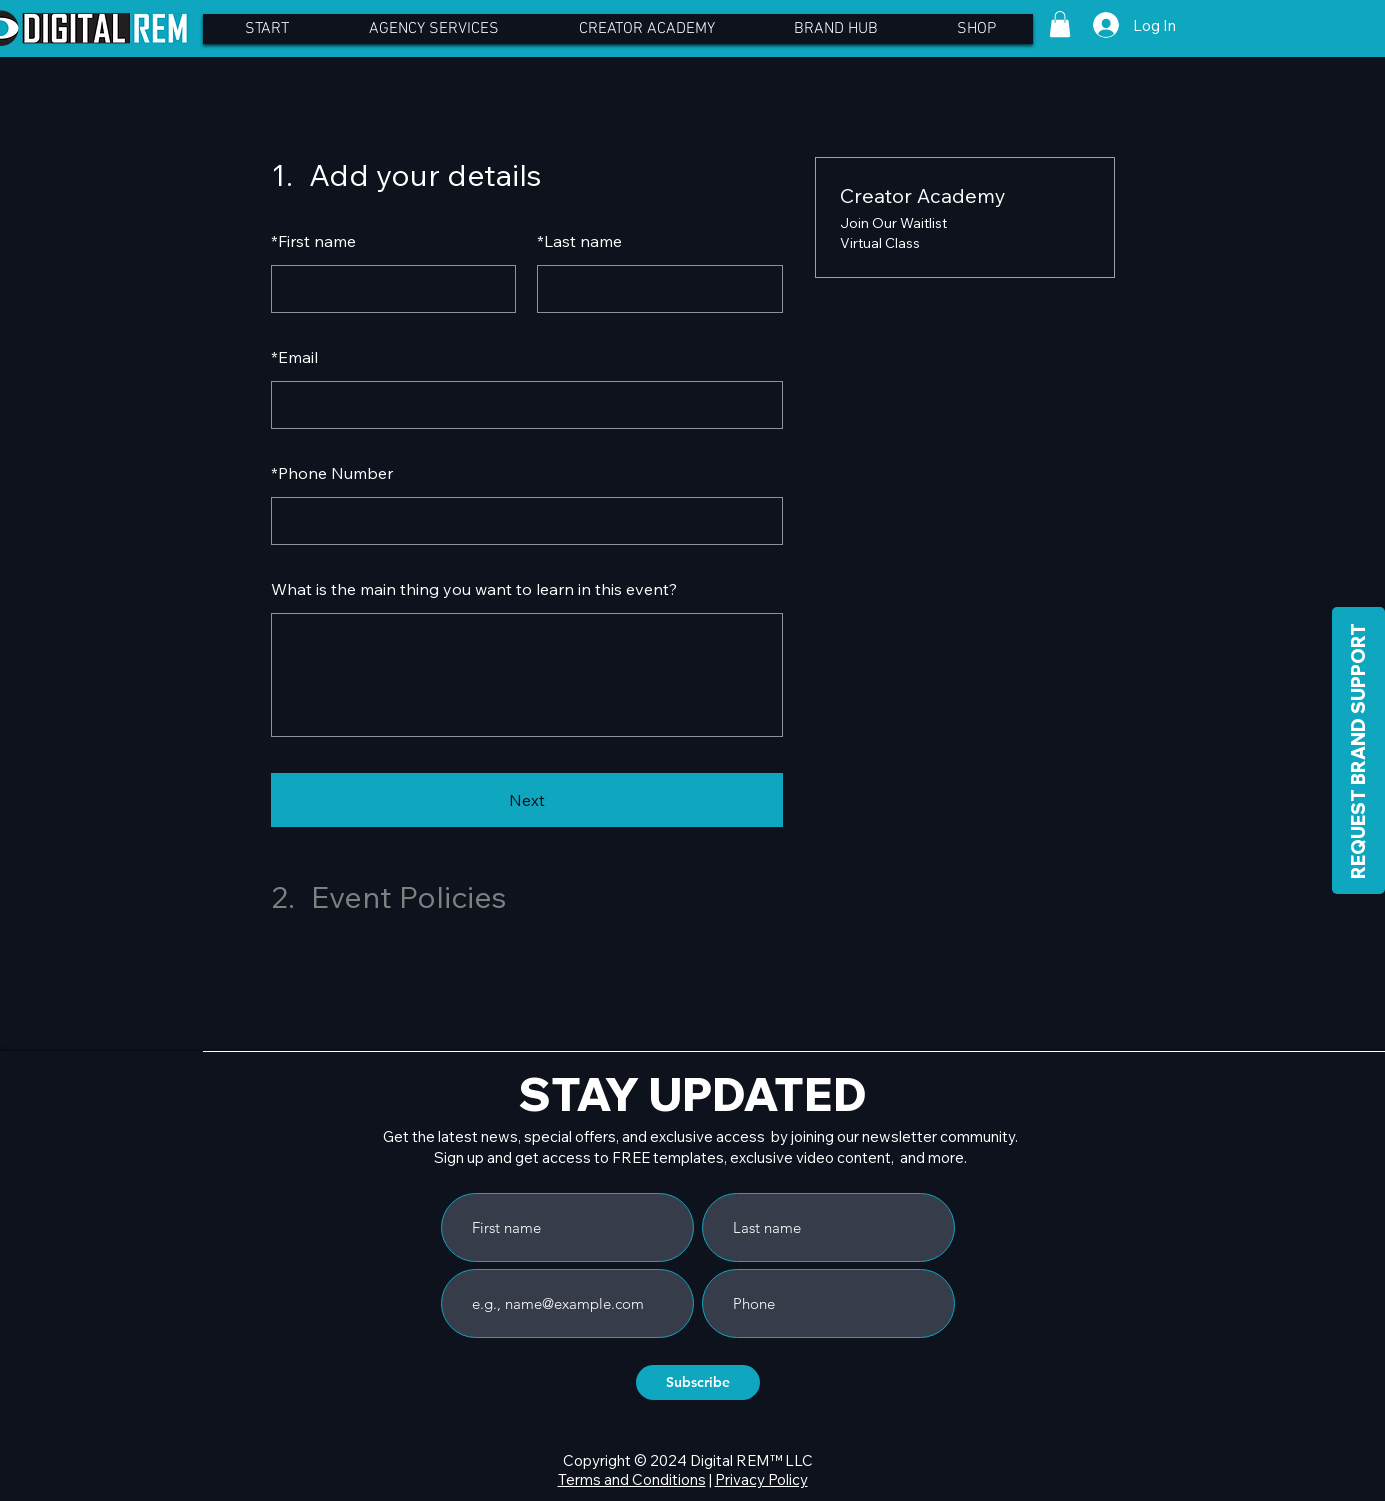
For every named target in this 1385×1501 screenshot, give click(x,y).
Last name (579, 241)
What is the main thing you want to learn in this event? (474, 589)
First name (313, 241)
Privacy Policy (761, 1479)
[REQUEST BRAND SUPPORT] (1358, 750)
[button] (1060, 24)
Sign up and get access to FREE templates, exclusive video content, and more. (700, 1157)
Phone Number (332, 473)
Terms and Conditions (632, 1479)
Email (294, 357)
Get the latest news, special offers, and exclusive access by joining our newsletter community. (700, 1136)
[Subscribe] (698, 1382)
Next (527, 800)
